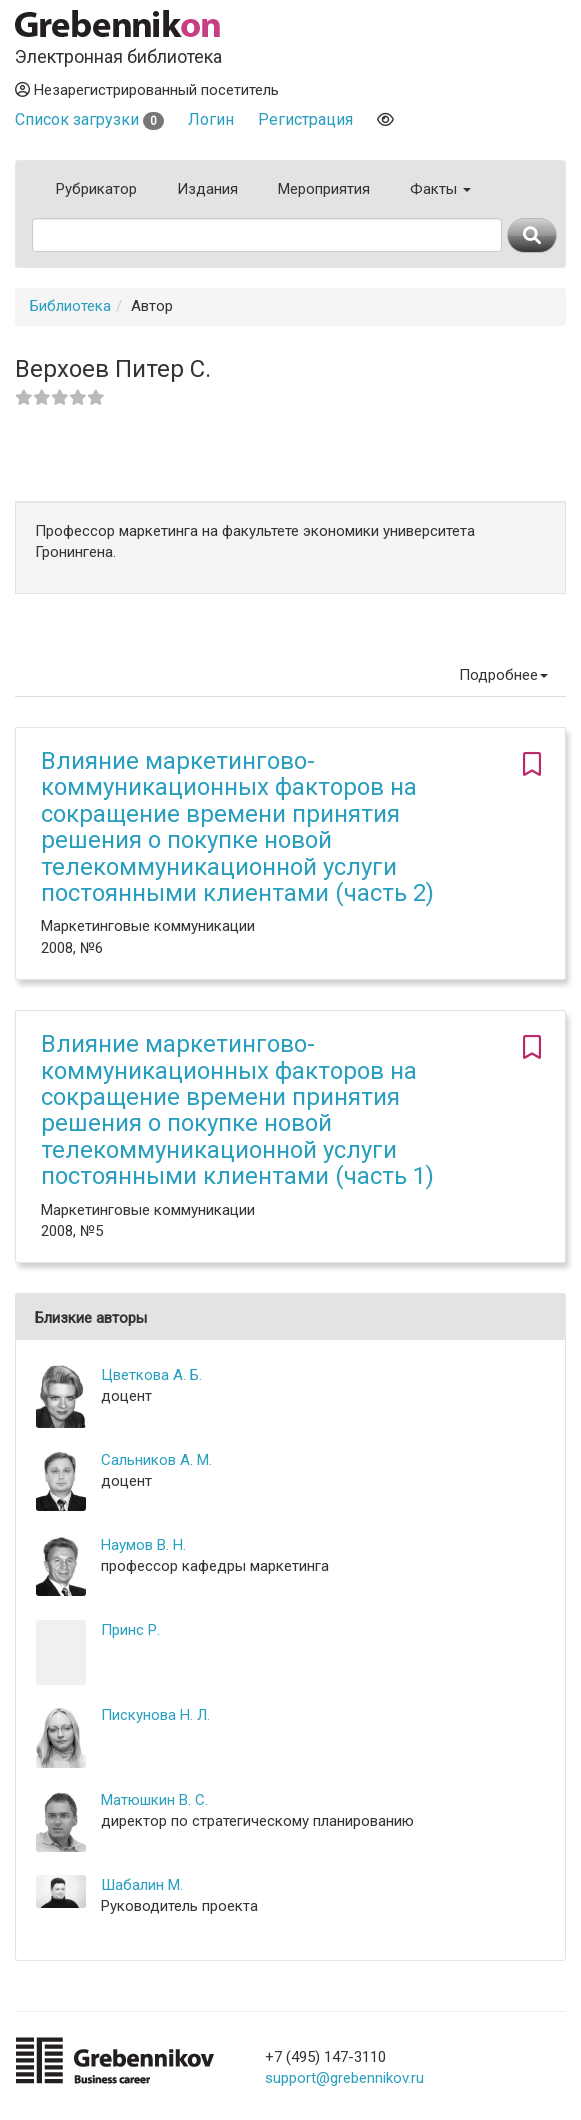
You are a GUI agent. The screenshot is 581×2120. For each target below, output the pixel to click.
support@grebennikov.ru (344, 2078)
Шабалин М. (142, 1885)
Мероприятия (324, 189)
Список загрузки (89, 119)
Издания (207, 189)
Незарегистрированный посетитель (147, 90)
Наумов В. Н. (143, 1545)
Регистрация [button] (305, 119)
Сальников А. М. (156, 1460)
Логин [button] (211, 119)
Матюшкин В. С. (154, 1800)
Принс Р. (130, 1630)
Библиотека (70, 306)
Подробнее (503, 675)
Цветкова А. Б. (151, 1375)
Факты (440, 189)
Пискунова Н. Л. (155, 1715)
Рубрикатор (96, 189)
